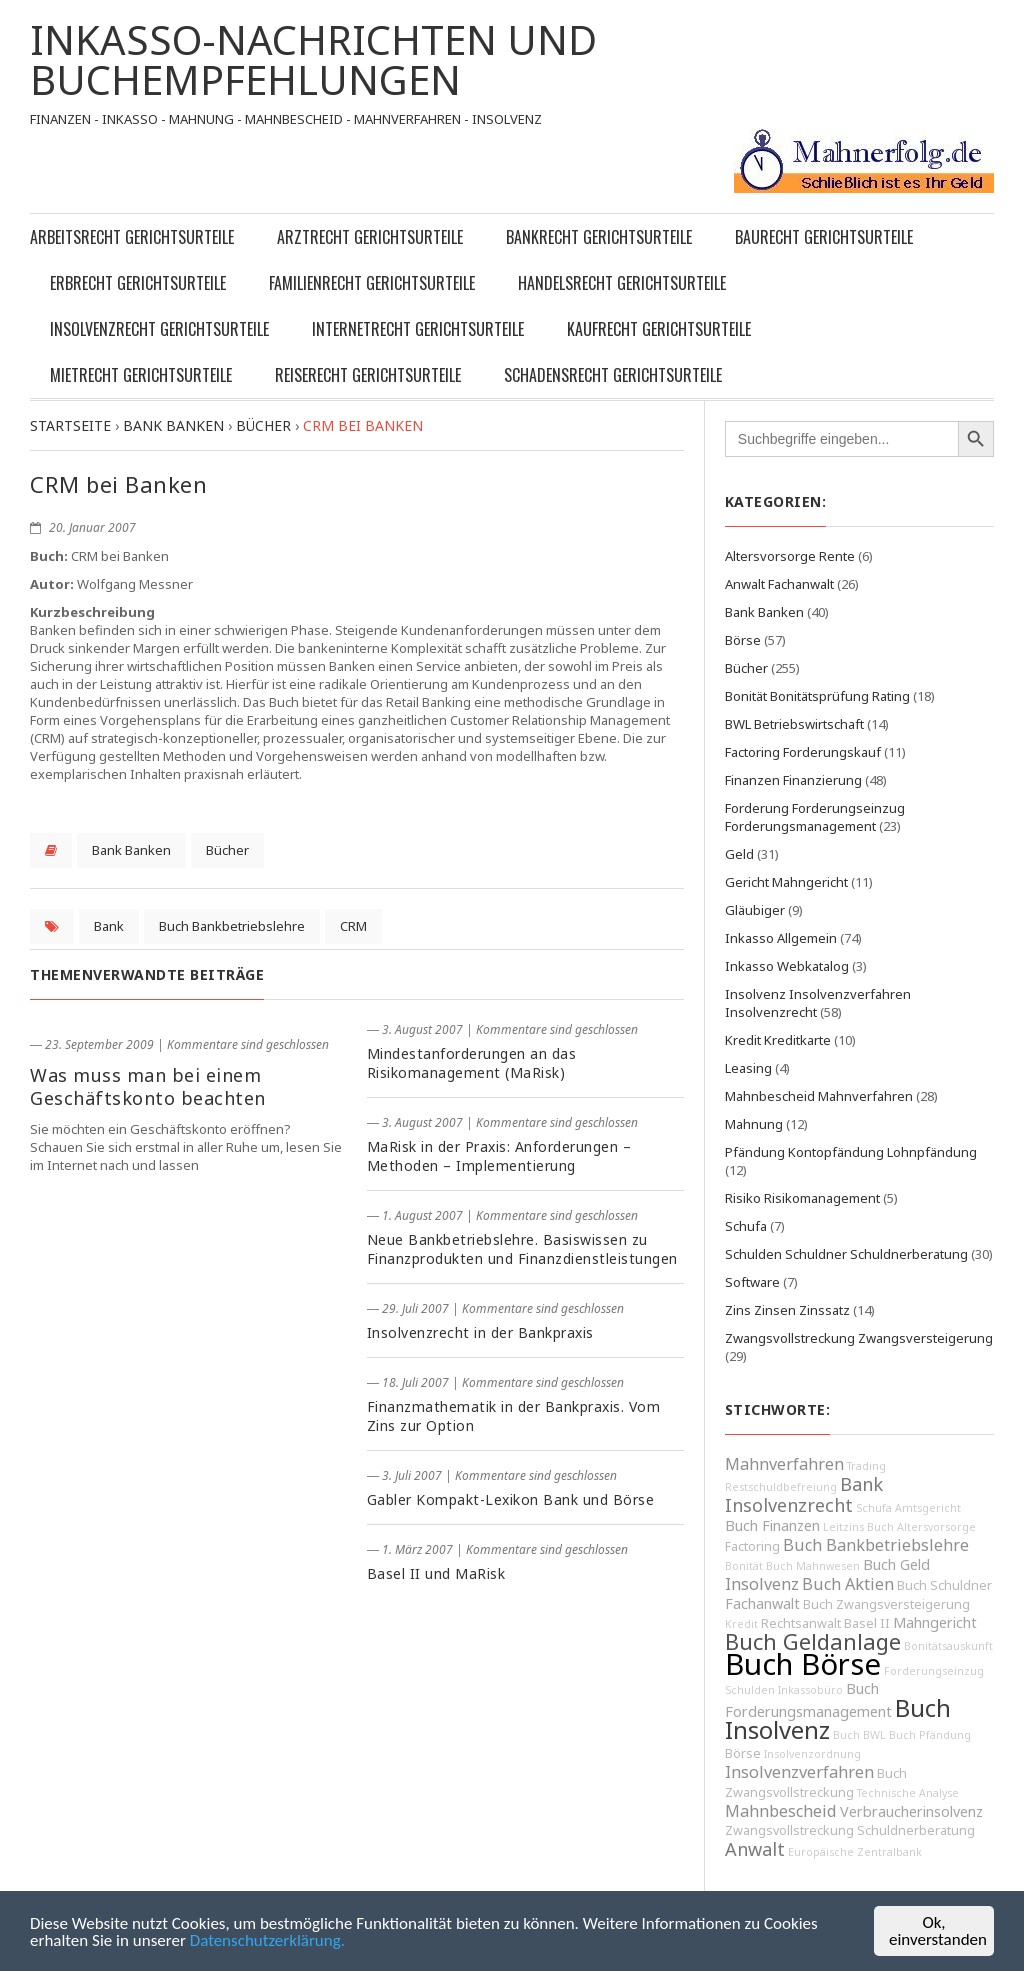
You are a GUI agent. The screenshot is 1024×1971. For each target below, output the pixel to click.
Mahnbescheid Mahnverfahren (819, 1096)
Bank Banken (131, 850)
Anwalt (755, 1849)
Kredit (741, 1624)
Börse (743, 640)
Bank (109, 926)
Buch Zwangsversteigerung (886, 1604)
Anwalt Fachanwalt (779, 584)
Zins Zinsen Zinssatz (787, 1310)
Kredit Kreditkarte (778, 1040)
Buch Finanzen (772, 1525)
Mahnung (754, 1124)
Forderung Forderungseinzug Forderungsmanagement (815, 817)
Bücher (227, 850)
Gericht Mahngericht (786, 882)
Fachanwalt (762, 1603)
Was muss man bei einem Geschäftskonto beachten (148, 1086)
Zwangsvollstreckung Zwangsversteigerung (859, 1338)
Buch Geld (896, 1564)
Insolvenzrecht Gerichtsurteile (159, 329)
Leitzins (843, 1527)
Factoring (752, 1546)
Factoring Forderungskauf (803, 752)
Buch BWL (859, 1735)
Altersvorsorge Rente (790, 556)
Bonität (744, 1566)
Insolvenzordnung (812, 1754)
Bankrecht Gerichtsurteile (599, 237)
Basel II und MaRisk (436, 1573)
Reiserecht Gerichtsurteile (368, 375)
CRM (353, 926)
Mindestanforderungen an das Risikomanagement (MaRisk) (472, 1063)
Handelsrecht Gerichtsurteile (622, 283)
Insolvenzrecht (789, 1505)
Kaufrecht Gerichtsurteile (659, 329)
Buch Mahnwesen (813, 1566)
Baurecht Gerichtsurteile (824, 237)
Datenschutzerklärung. (267, 1940)
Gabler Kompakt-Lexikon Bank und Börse (511, 1499)
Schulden (750, 1690)
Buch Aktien (848, 1584)
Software (752, 1282)
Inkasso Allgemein (781, 938)
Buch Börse (803, 1664)
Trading (866, 1466)
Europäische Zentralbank (855, 1852)
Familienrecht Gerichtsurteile (372, 283)
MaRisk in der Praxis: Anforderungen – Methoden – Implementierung (499, 1156)
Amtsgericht (928, 1508)
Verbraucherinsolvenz (911, 1811)
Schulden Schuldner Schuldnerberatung (846, 1254)
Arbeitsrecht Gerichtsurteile (132, 237)
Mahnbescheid (781, 1811)
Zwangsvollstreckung (789, 1830)
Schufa (746, 1226)
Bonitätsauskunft (948, 1646)
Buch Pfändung (930, 1735)
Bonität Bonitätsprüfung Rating (817, 696)
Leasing (748, 1068)
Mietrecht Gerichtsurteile (141, 375)
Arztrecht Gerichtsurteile (370, 237)
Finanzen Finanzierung (793, 780)
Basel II (867, 1623)
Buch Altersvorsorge (921, 1527)
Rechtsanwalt (801, 1623)
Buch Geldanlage (813, 1641)
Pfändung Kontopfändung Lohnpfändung (851, 1152)
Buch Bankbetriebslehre (232, 926)
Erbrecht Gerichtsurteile (138, 283)
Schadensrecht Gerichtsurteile (613, 375)
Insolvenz (762, 1584)
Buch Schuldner (944, 1585)
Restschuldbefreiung (781, 1487)
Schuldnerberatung (916, 1830)
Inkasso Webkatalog (787, 966)
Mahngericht (935, 1622)
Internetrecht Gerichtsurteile (418, 329)
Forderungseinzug (934, 1671)
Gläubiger (755, 910)
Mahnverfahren (784, 1464)
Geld (739, 854)
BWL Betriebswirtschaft (794, 724)
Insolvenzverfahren (799, 1772)
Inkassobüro (810, 1690)
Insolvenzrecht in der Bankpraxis (480, 1332)
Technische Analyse (908, 1793)
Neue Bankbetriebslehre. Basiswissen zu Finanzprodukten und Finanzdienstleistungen (522, 1249)
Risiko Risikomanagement (802, 1198)
